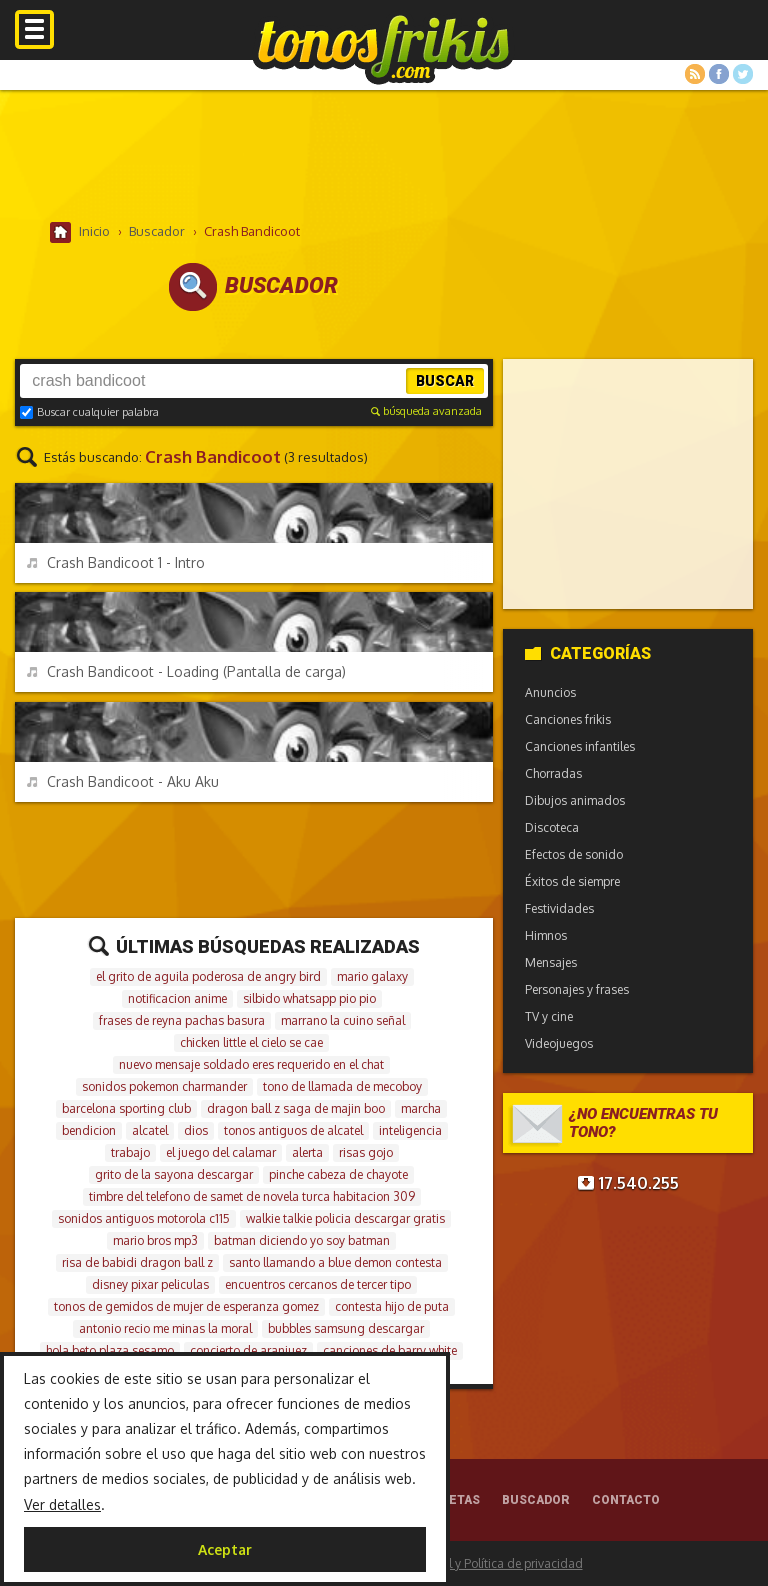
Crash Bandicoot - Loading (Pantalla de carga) (186, 671)
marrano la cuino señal (343, 1020)
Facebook (719, 74)
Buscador (536, 1500)
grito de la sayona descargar (174, 1174)
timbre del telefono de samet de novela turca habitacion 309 (252, 1196)
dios (196, 1130)
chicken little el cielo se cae (251, 1042)
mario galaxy (372, 976)
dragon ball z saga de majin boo (296, 1108)
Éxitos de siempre (572, 881)
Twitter (743, 74)
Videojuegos (559, 1043)
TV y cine (549, 1016)
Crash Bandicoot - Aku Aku (123, 781)
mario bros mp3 (155, 1240)
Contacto (626, 1500)
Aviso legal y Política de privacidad (487, 1563)
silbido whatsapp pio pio (309, 998)
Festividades (559, 908)
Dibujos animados (575, 800)
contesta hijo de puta (392, 1306)
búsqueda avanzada (426, 411)
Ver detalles (62, 1504)
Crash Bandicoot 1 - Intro (116, 562)
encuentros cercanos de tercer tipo (318, 1284)
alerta (307, 1152)
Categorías (588, 653)
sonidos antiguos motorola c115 (144, 1218)
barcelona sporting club (126, 1108)
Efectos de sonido (574, 854)
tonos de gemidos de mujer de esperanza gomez (186, 1306)
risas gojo (366, 1152)
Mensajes (551, 962)
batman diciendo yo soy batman (302, 1240)
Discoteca (552, 827)
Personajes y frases (577, 989)
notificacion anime (177, 998)
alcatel (150, 1130)
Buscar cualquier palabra (89, 412)
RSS (695, 74)
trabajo (130, 1152)
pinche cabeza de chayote (338, 1174)
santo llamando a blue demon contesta (335, 1262)
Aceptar (225, 1549)
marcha (421, 1108)
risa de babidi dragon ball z (137, 1262)
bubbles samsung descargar (346, 1328)
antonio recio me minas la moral (165, 1328)
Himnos (546, 935)
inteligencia (410, 1130)
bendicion (89, 1130)
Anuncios (550, 692)
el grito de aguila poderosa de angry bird (208, 976)
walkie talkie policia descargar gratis (345, 1218)
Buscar (445, 381)
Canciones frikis (568, 719)
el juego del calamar (221, 1152)
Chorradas (553, 773)
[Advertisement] (384, 155)
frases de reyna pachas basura (182, 1020)
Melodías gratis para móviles (383, 47)
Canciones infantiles (580, 746)
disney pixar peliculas (150, 1284)
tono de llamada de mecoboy (342, 1086)
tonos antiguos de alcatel (293, 1130)
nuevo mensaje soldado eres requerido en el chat (251, 1064)
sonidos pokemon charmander (164, 1086)
